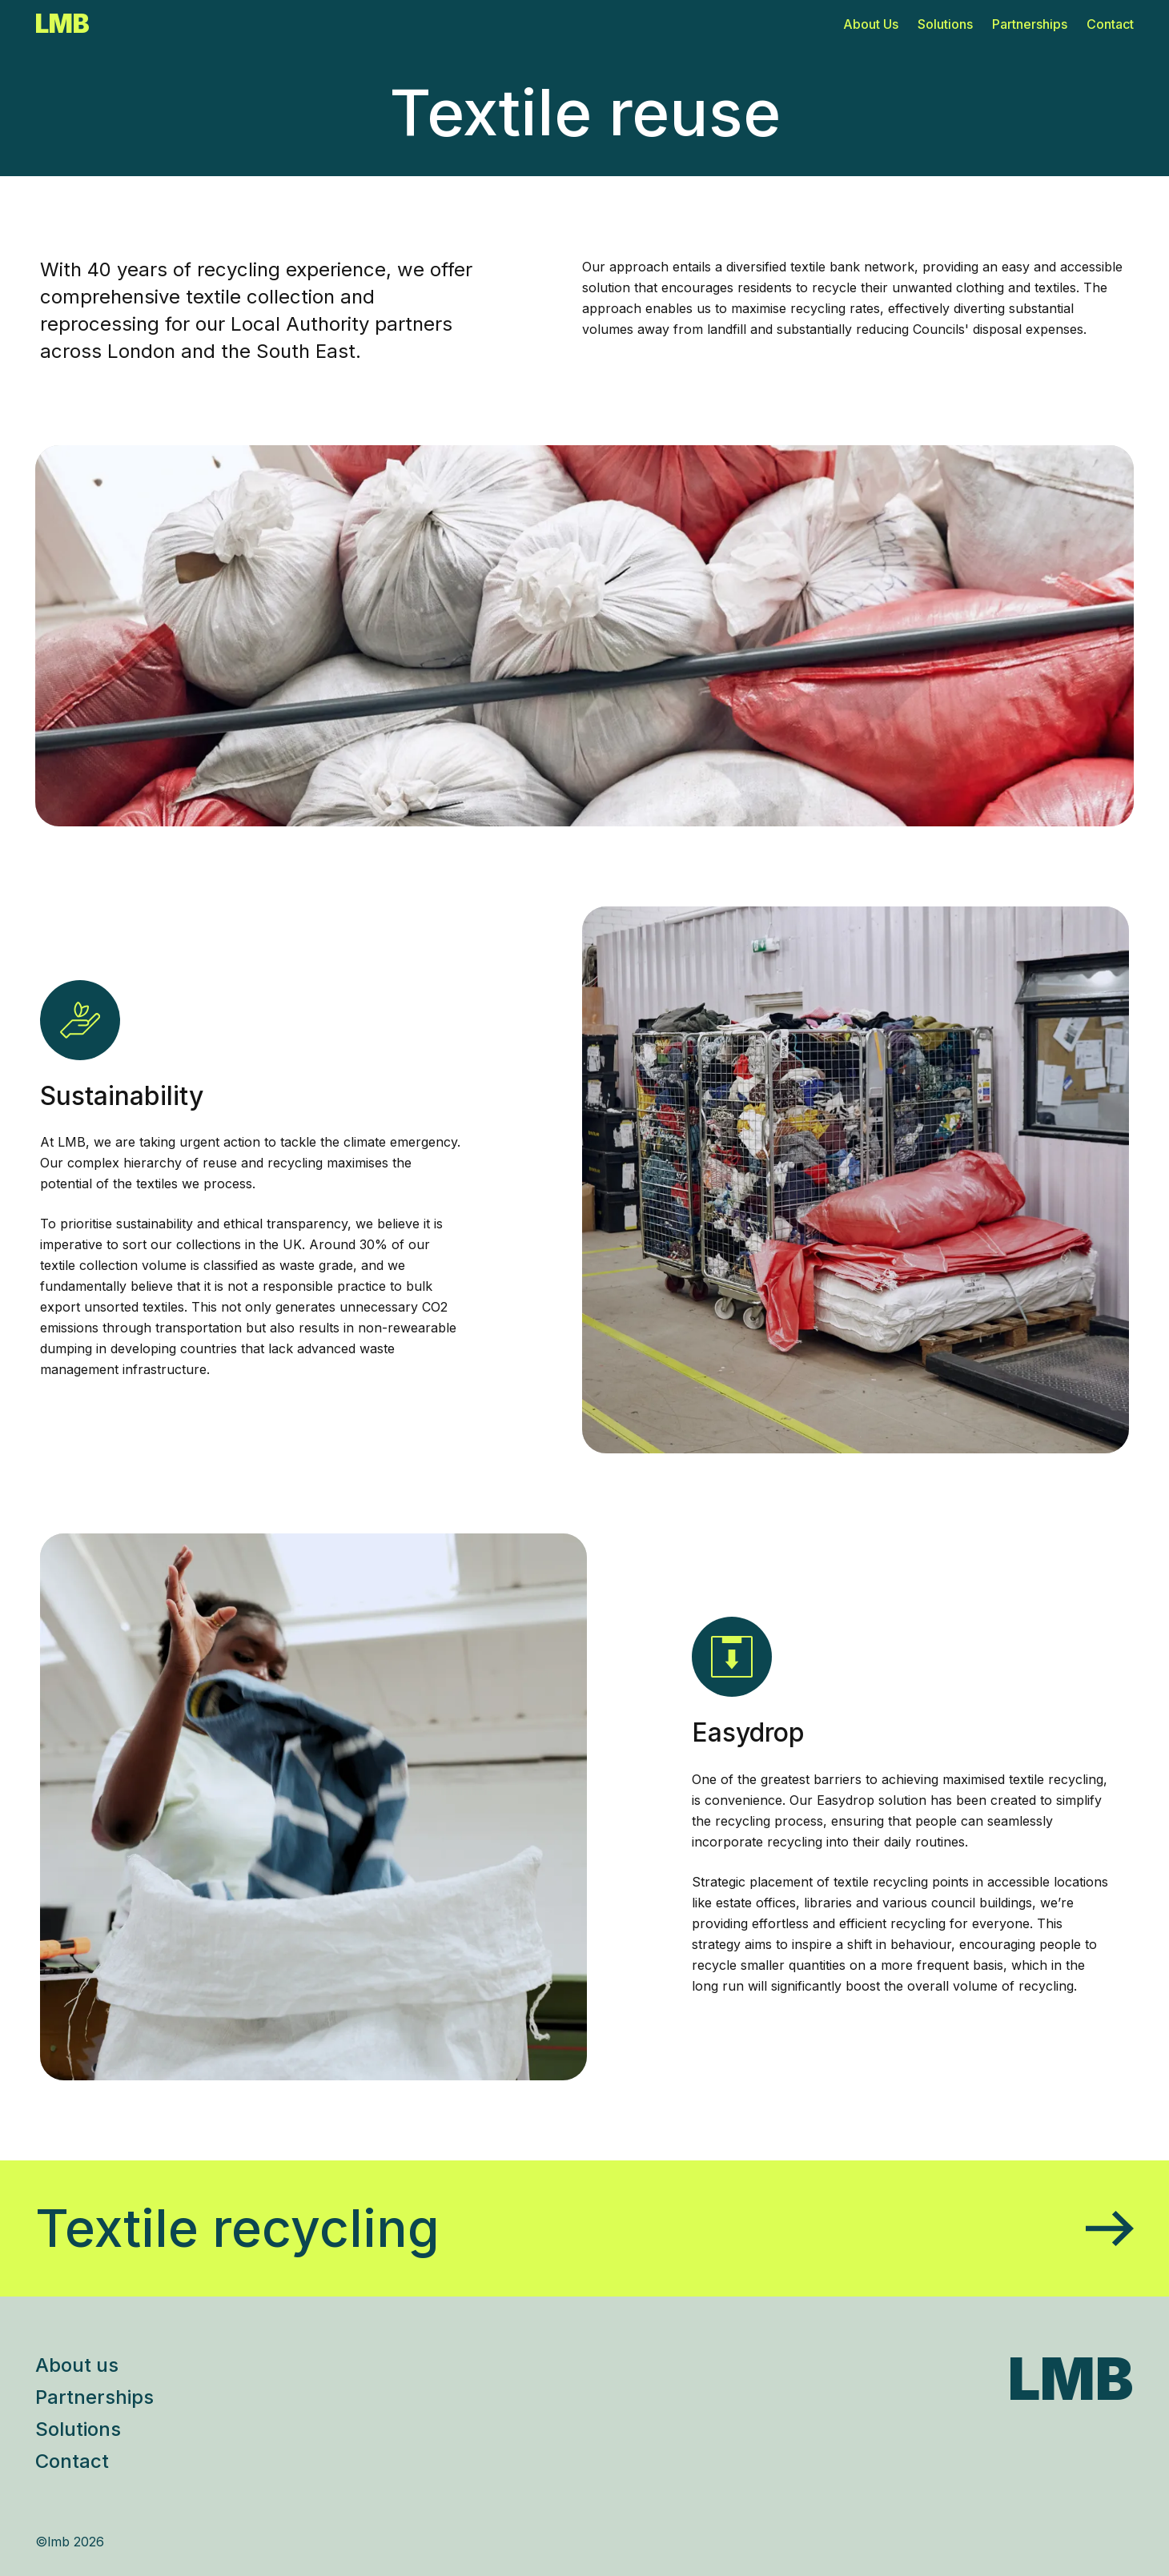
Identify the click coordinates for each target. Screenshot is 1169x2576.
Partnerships (1029, 24)
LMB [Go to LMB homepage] (1071, 2378)
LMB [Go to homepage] (62, 24)
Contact (1110, 24)
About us (77, 2365)
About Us (870, 24)
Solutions (945, 24)
